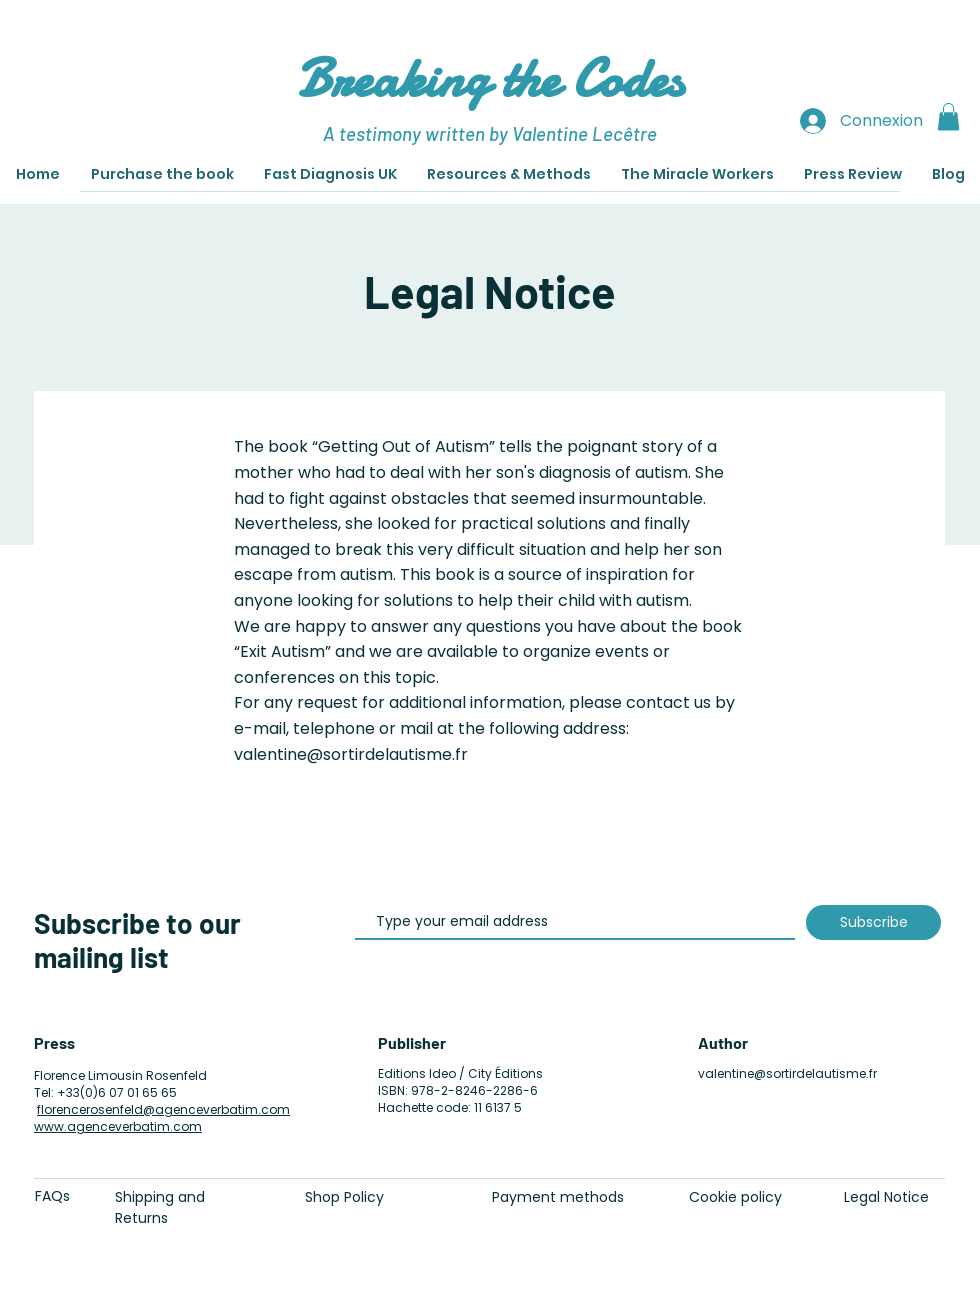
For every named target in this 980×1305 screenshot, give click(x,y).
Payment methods (558, 1197)
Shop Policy (344, 1197)
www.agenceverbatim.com (118, 1126)
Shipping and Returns (160, 1207)
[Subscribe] (873, 922)
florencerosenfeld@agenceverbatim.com (163, 1109)
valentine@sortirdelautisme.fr (787, 1073)
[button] (948, 116)
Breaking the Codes (490, 78)
